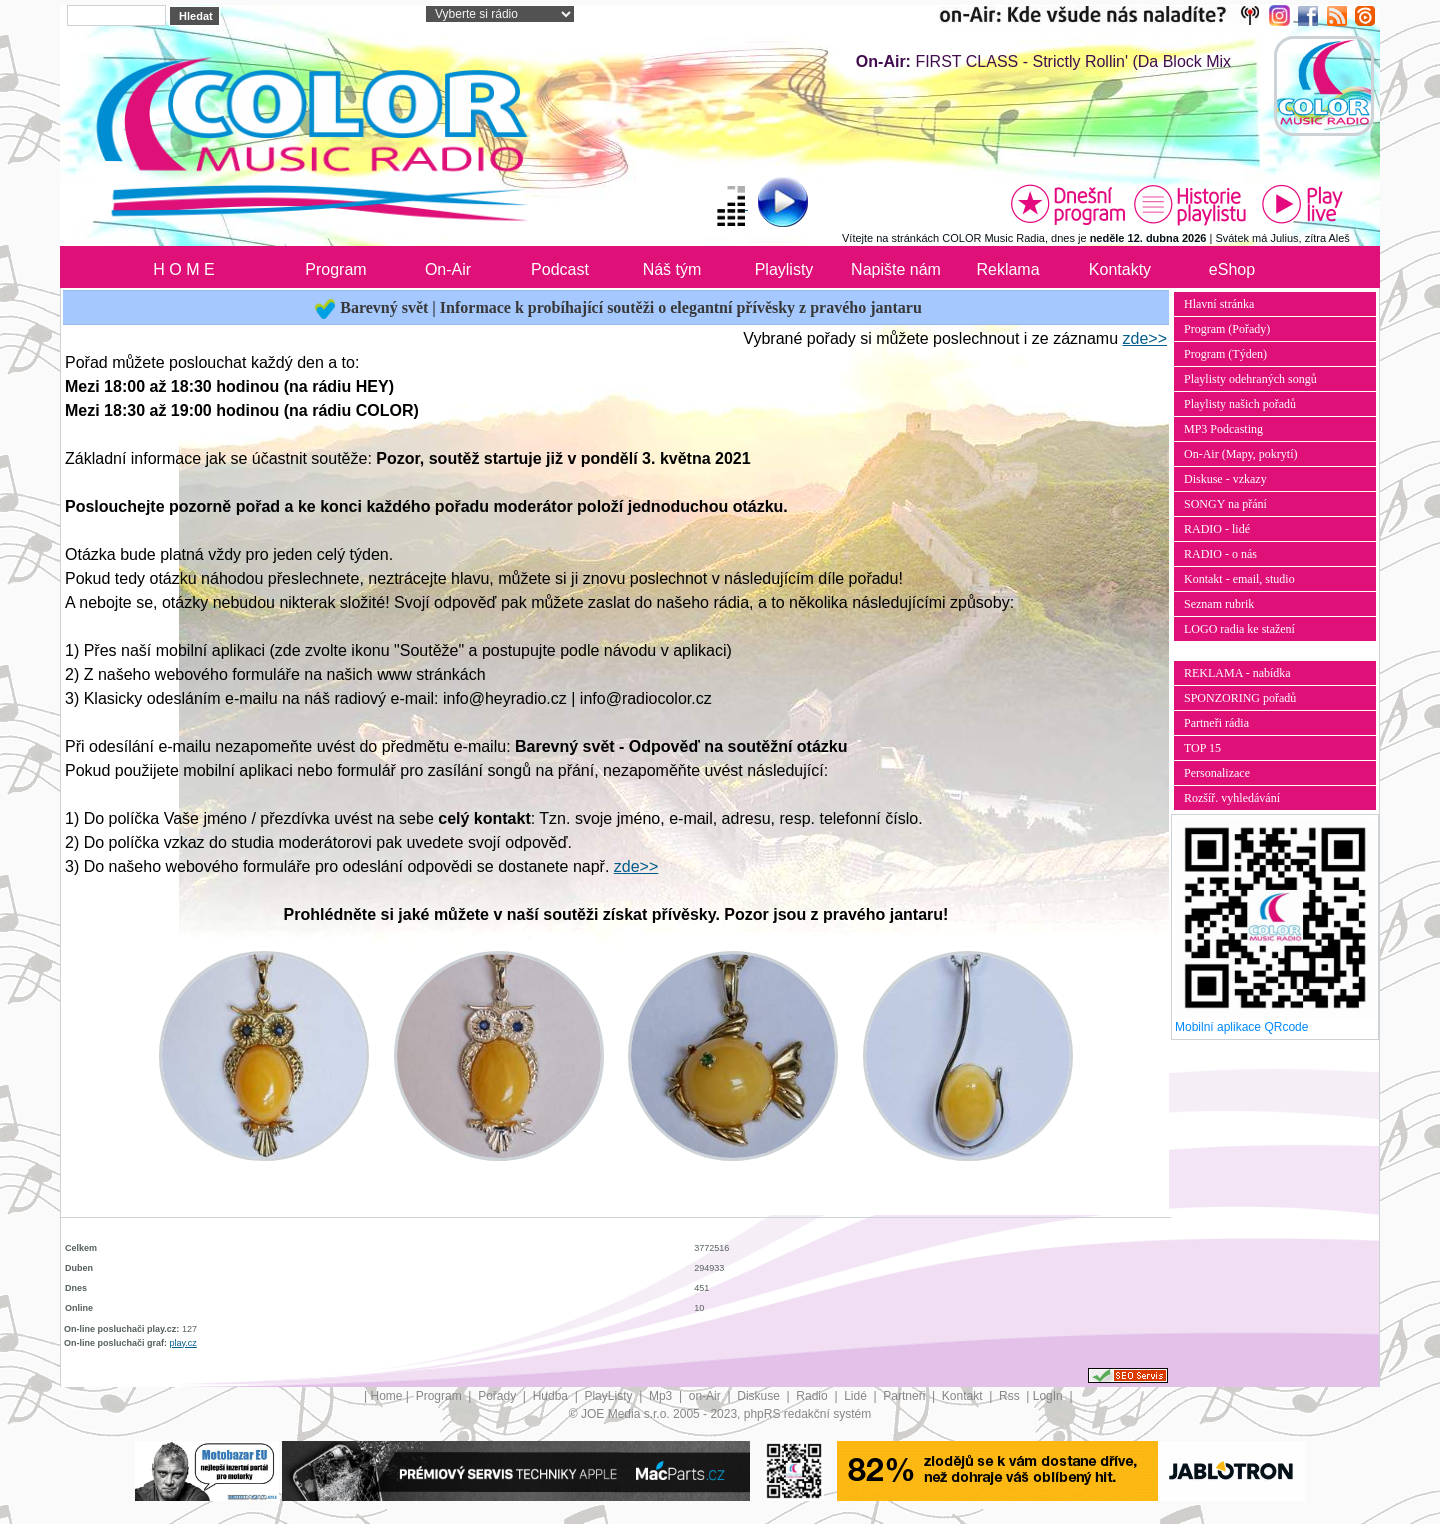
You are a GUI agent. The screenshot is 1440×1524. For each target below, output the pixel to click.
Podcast (560, 269)
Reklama (1007, 269)
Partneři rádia (1216, 723)
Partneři (905, 1396)
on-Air (706, 1396)
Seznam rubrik (1219, 604)
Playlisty (784, 269)
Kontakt (964, 1396)
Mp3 (662, 1396)
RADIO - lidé (1217, 529)
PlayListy (609, 1396)
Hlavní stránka (1219, 304)
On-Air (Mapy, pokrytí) (1241, 454)
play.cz (183, 1343)
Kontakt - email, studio (1239, 579)
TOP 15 (1202, 748)
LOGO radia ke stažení (1239, 629)
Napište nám (896, 269)
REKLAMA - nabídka (1237, 673)
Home (387, 1396)
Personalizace (1217, 773)
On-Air (448, 269)
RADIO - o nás (1220, 554)
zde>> (1145, 338)
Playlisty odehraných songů (1250, 379)
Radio (813, 1396)
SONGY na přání (1225, 504)
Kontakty (1120, 269)
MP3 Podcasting (1223, 429)
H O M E (183, 269)
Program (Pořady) (1227, 329)
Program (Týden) (1225, 354)
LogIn (1049, 1396)
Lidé (857, 1396)
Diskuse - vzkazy (1225, 479)
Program (335, 269)
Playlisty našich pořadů (1240, 404)
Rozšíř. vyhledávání (1232, 798)
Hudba (552, 1396)
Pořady (498, 1396)
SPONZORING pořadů (1240, 698)
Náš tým (672, 269)
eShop (1232, 269)
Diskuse (760, 1396)
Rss (1011, 1396)
